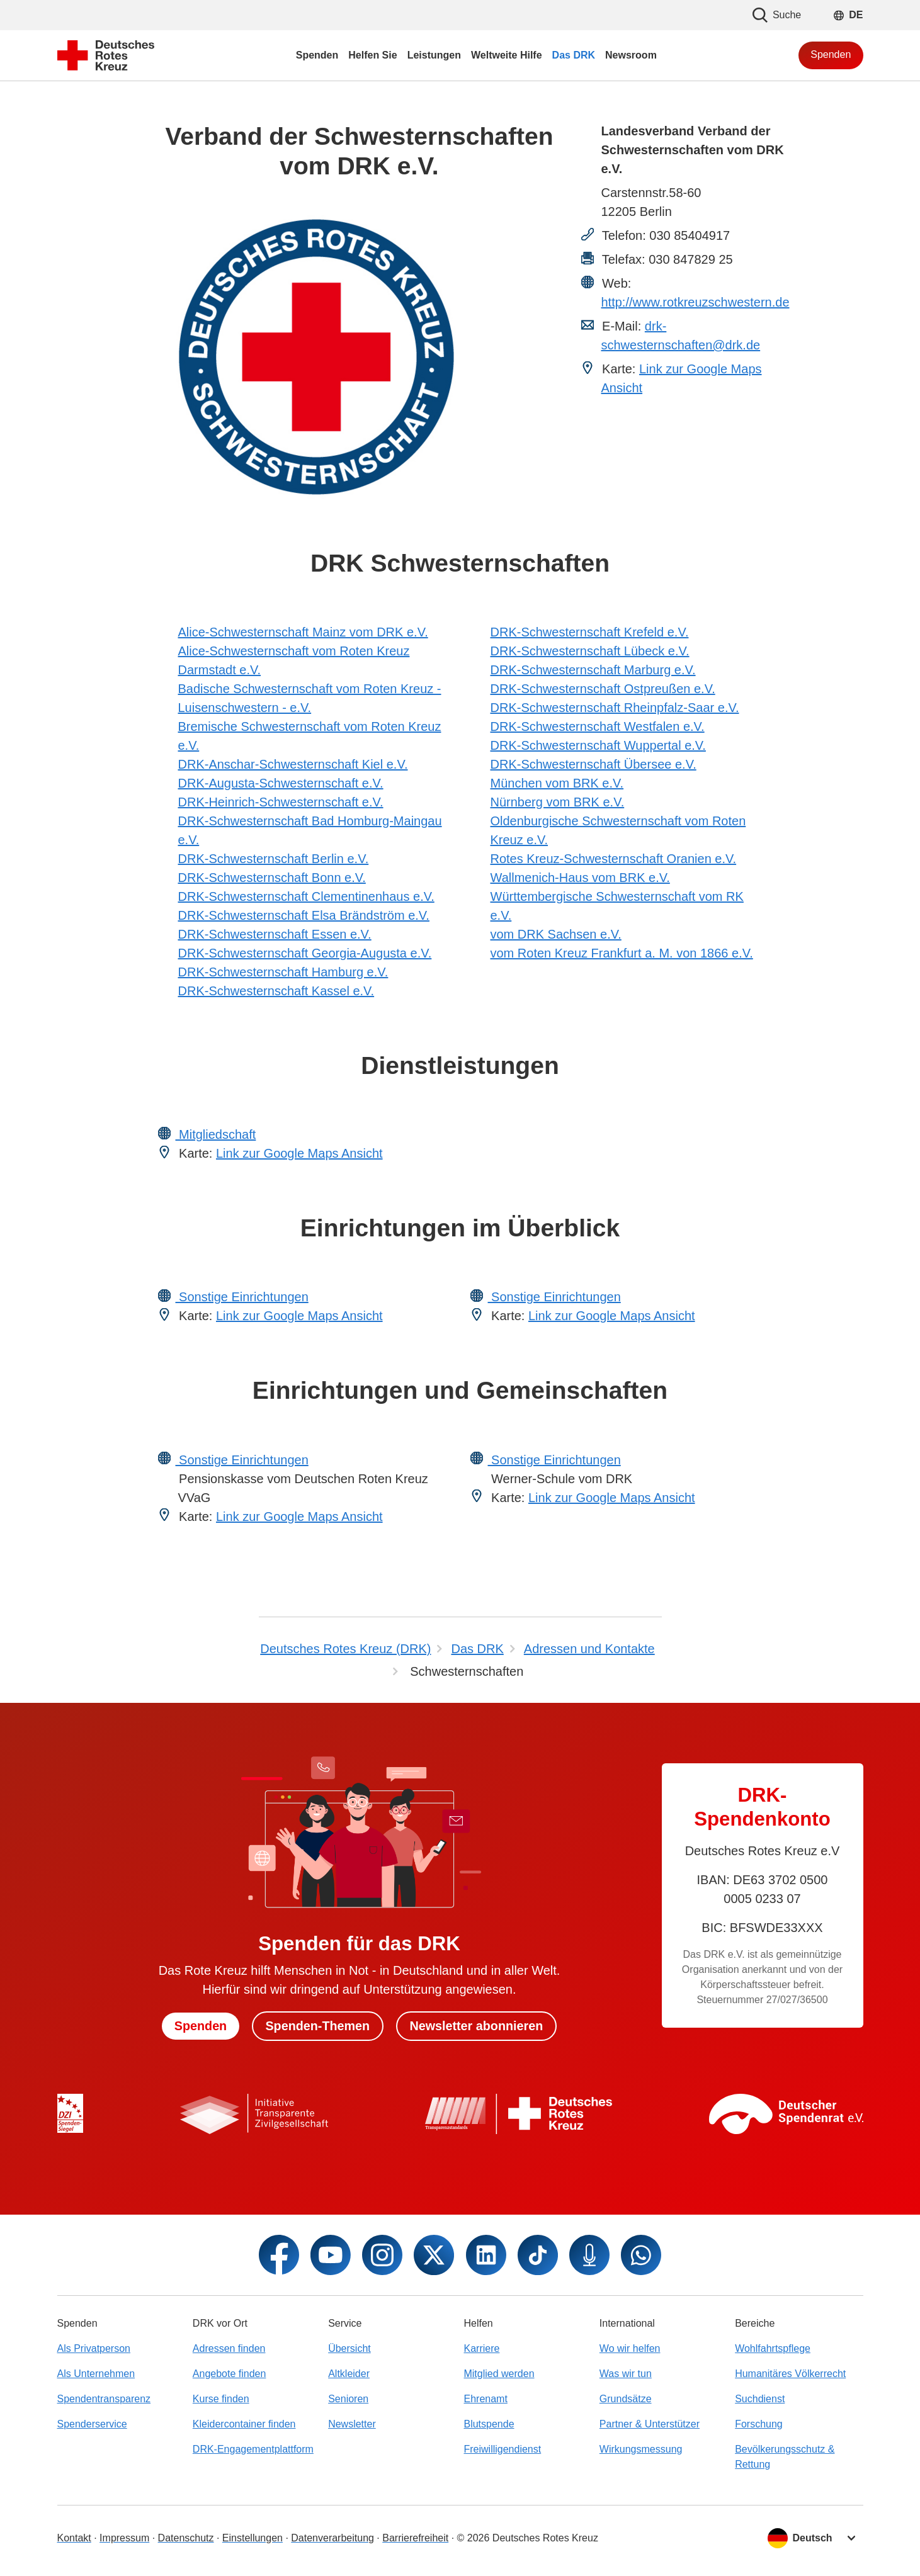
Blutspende (488, 2424)
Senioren (348, 2398)
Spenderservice (92, 2424)
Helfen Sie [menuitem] (372, 55)
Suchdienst (760, 2398)
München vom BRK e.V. (557, 783)
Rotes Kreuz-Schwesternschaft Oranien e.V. (614, 859)
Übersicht (349, 2348)
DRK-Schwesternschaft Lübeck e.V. (590, 651)
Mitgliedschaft (216, 1134)
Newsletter (352, 2424)
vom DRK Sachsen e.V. (556, 934)
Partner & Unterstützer (649, 2424)
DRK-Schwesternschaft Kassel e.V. (276, 991)
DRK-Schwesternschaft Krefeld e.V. (590, 632)
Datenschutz (186, 2538)
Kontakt (74, 2538)
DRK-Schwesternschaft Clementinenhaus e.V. (306, 896)
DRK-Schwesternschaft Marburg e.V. (593, 670)
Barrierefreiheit (415, 2538)
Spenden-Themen (317, 2026)
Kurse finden (221, 2398)
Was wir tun (625, 2373)
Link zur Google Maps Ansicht (299, 1153)
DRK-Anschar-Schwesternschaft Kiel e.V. (293, 764)
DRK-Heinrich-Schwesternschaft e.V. (280, 802)
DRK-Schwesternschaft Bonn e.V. (272, 877)
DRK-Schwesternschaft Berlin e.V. (273, 859)
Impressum (124, 2538)
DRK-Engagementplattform (253, 2449)
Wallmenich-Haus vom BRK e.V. (580, 877)
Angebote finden (229, 2373)
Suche (776, 15)
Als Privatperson (94, 2348)
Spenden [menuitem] (317, 55)
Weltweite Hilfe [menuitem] (506, 55)
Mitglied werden (498, 2373)
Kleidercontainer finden (244, 2424)
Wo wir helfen (630, 2348)
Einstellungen (252, 2538)
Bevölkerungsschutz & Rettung (784, 2457)
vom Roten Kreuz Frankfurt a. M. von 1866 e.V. (622, 953)
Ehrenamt (485, 2398)
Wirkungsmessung (641, 2449)
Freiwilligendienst (502, 2449)
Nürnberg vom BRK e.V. (558, 802)
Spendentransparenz (104, 2398)
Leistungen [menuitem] (434, 55)
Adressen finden (229, 2348)
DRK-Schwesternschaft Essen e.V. (275, 934)
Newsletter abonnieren (477, 2026)
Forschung (759, 2424)
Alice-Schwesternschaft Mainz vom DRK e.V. (303, 632)
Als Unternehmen (96, 2373)
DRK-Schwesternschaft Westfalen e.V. (598, 726)
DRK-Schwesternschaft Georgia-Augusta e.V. (305, 953)
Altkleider (349, 2373)
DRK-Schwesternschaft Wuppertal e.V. (598, 745)
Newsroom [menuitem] (631, 55)
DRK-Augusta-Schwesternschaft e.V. (280, 783)
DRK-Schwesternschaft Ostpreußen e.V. (603, 689)
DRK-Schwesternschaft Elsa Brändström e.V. (303, 915)
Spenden (830, 54)
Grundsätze (625, 2398)
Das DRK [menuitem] (573, 55)
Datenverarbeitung (332, 2538)
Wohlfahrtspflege (772, 2348)
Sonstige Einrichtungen (242, 1297)
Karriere (481, 2348)
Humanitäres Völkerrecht (790, 2373)
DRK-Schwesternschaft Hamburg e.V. (283, 972)
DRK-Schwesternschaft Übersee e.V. (593, 764)
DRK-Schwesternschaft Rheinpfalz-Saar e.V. (615, 708)
